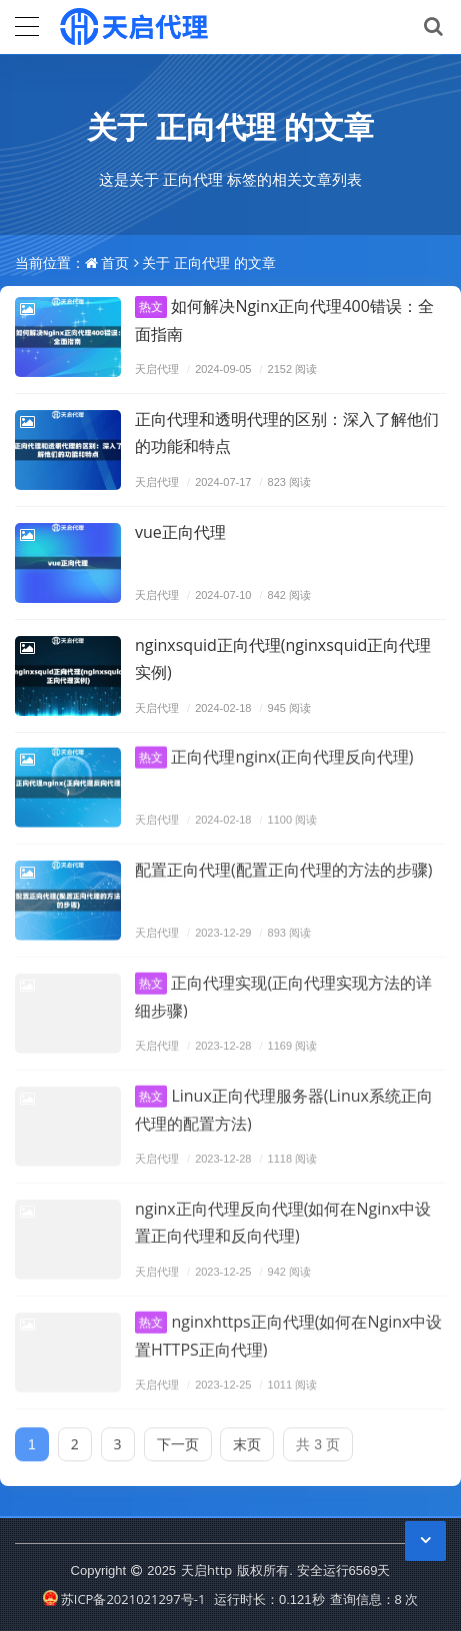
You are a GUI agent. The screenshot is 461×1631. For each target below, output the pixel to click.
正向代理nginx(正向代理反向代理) (274, 748)
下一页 (178, 1435)
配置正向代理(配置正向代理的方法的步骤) (283, 861)
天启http (206, 1570)
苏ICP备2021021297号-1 (124, 1599)
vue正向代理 (180, 532)
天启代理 (157, 368)
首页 (115, 262)
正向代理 (216, 126)
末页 (247, 1435)
